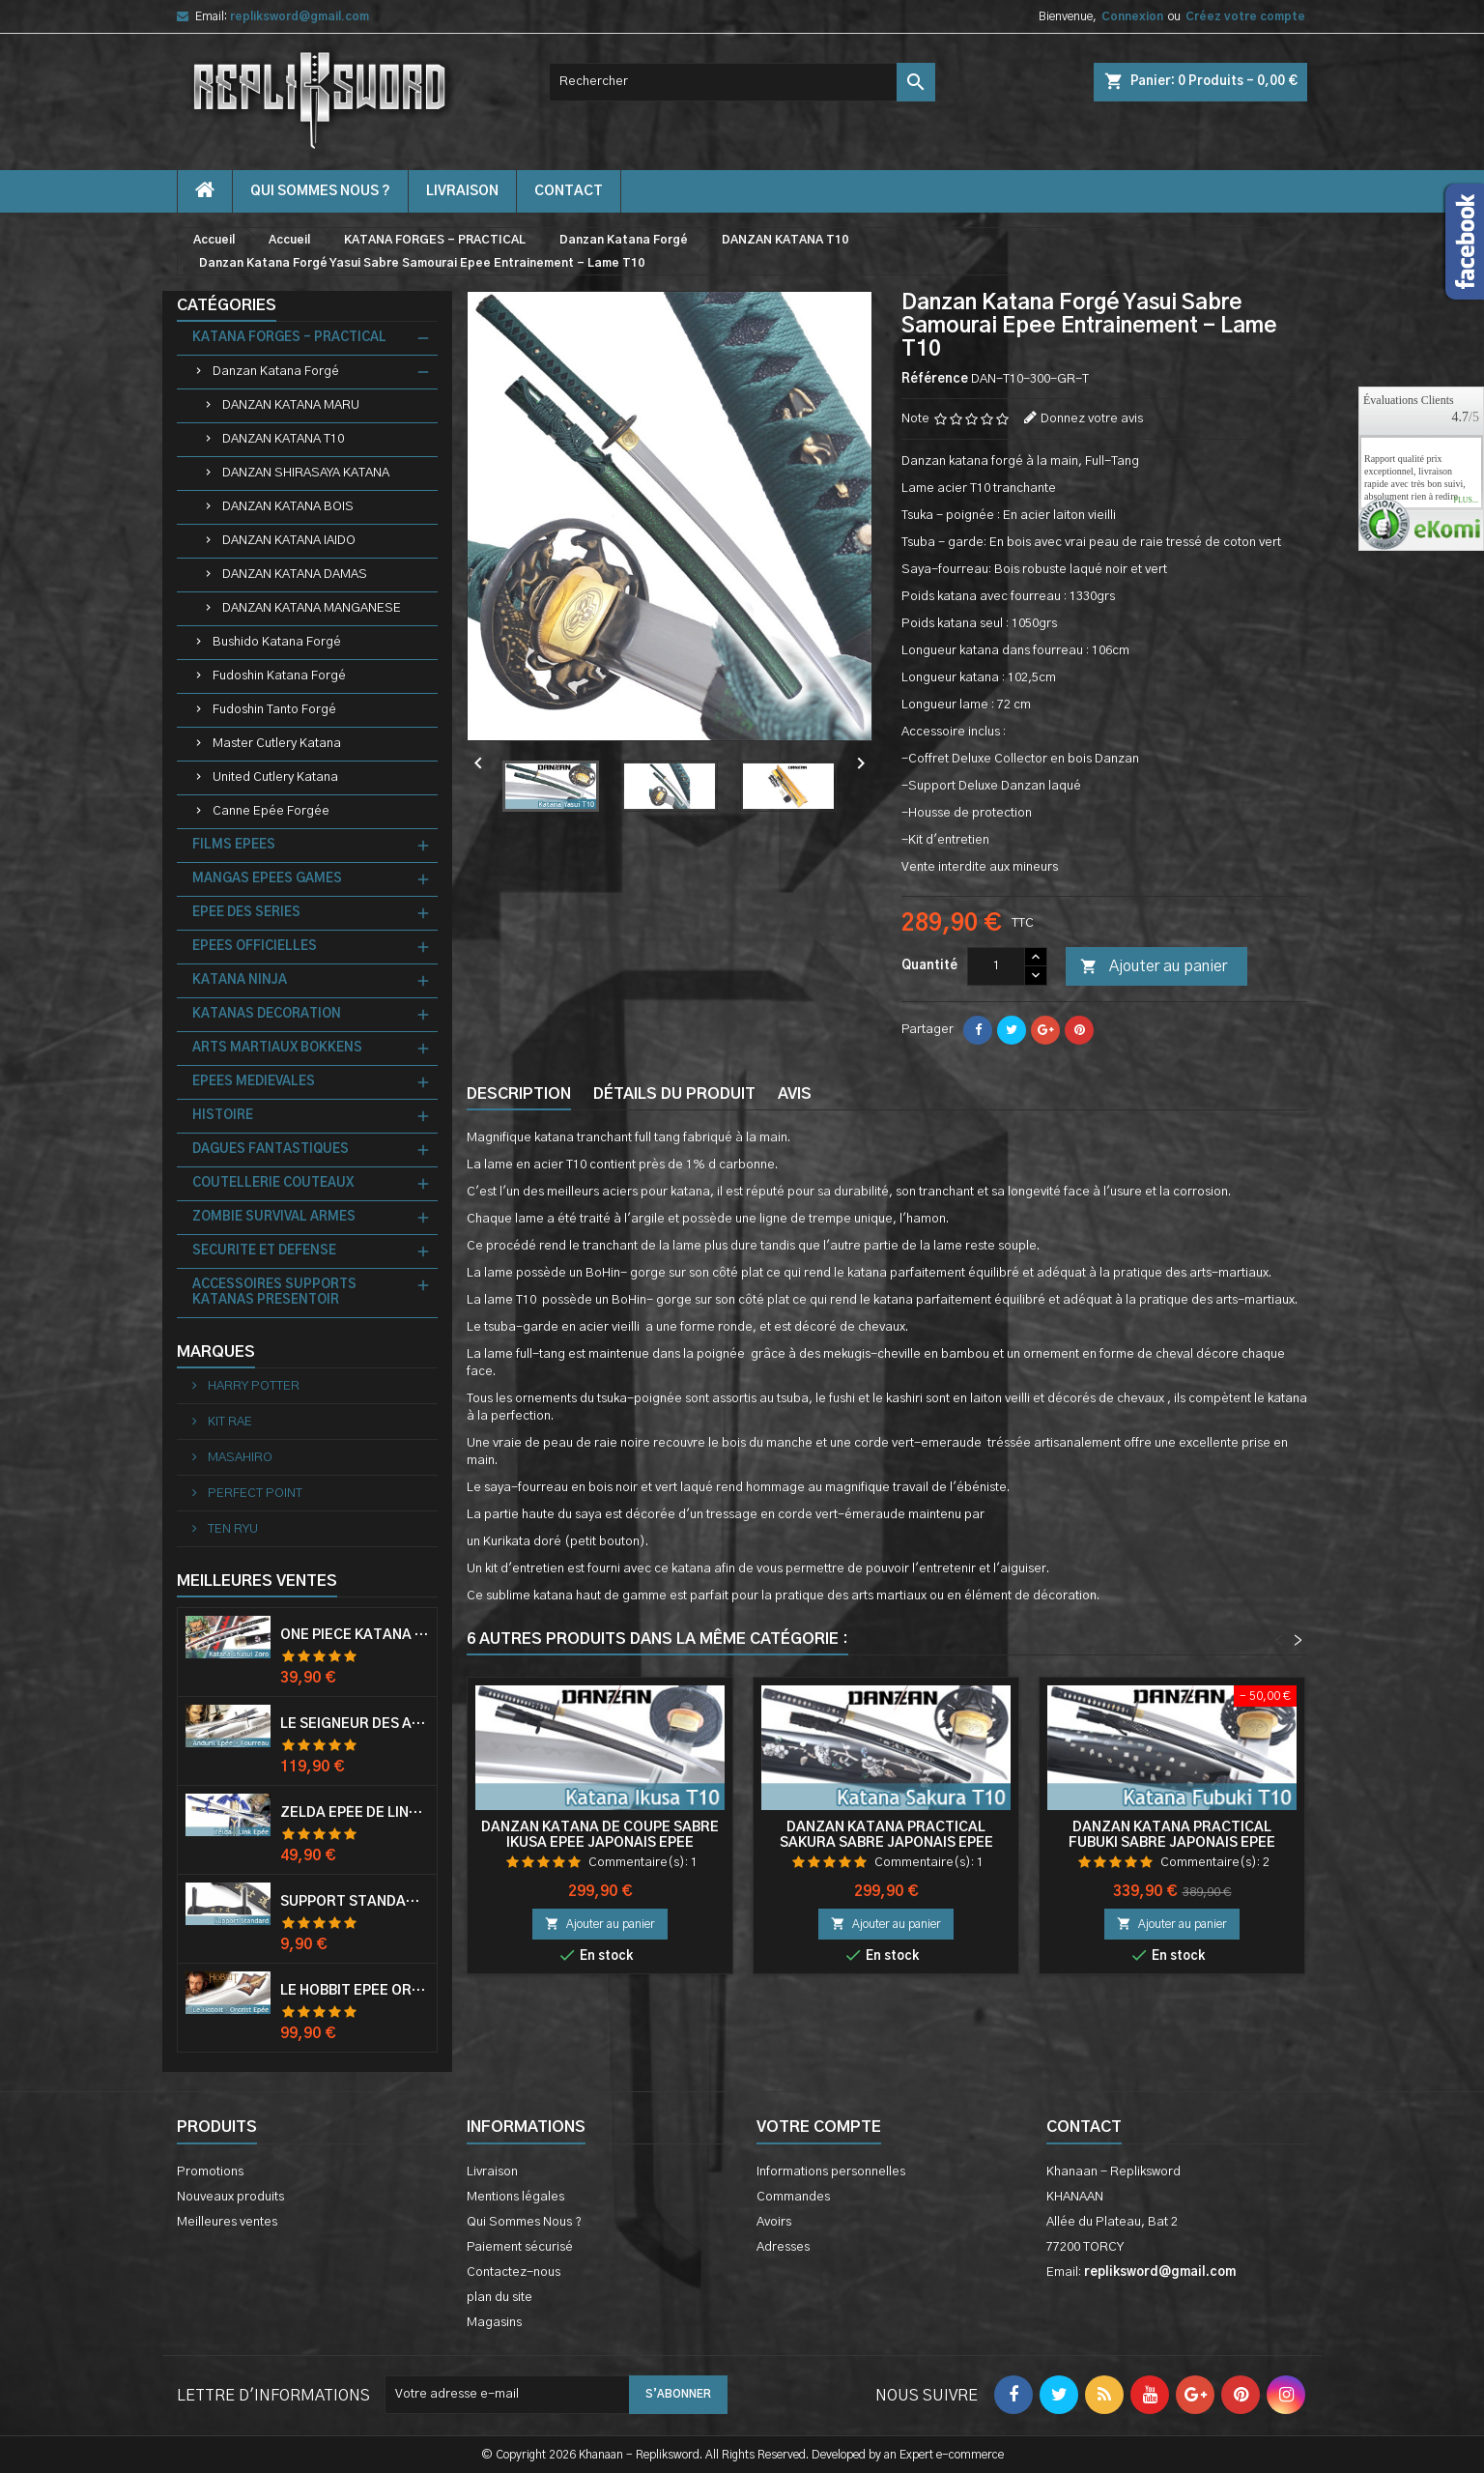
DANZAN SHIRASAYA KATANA (305, 473)
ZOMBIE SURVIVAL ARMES (274, 1217)
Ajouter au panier (1153, 967)
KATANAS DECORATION (266, 1014)
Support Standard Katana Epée (354, 1902)
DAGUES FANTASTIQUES (270, 1149)
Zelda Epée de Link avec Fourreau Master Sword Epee (354, 1813)
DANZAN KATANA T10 (283, 439)
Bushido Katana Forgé (277, 642)
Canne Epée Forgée (271, 811)
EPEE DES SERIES (246, 912)
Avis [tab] (795, 1094)
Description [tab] (519, 1094)
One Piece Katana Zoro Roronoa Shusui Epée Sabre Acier (354, 1635)
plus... (1465, 500)
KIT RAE (228, 1422)
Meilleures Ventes (257, 1581)
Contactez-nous (513, 2272)
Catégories (226, 305)
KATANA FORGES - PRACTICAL (289, 337)
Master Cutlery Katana (277, 743)
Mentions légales (515, 2197)
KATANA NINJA (239, 980)
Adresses (783, 2247)
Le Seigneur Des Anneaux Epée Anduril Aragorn (354, 1724)
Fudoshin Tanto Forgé (274, 710)
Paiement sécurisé (520, 2247)
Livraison (462, 191)
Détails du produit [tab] (674, 1094)
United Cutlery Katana (275, 777)
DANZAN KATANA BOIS (288, 507)
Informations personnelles (830, 2172)
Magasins (494, 2322)
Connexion (1132, 16)
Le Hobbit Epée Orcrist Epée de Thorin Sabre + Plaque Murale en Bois (354, 1991)
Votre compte (818, 2127)
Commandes (793, 2197)
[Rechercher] (742, 82)
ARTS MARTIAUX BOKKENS (277, 1048)
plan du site (499, 2297)
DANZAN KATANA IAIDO (289, 540)
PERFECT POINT (253, 1493)
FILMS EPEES (233, 845)
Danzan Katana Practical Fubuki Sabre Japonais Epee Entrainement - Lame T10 (1172, 1843)
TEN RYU (231, 1529)
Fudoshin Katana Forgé (279, 676)
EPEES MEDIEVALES (253, 1082)
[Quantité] (996, 966)
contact (568, 191)
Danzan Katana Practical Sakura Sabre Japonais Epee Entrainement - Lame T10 (886, 1843)
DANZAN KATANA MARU (290, 405)
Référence (934, 379)
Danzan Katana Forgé (276, 371)
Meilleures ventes (227, 2222)
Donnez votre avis (1092, 419)
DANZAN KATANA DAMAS (294, 574)
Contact (1084, 2127)
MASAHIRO (238, 1458)
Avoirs (773, 2222)
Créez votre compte (1245, 16)
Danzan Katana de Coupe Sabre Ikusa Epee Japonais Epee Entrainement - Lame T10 (600, 1843)
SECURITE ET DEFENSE (264, 1251)
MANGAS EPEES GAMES (267, 879)
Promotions (210, 2172)
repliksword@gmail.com (299, 16)
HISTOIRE (222, 1115)
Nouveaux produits (230, 2197)
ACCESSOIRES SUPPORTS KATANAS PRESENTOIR (274, 1293)
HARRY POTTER (252, 1386)
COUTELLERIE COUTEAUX (273, 1183)
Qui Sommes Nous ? (320, 191)
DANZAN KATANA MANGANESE (311, 608)
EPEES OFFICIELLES (254, 946)
